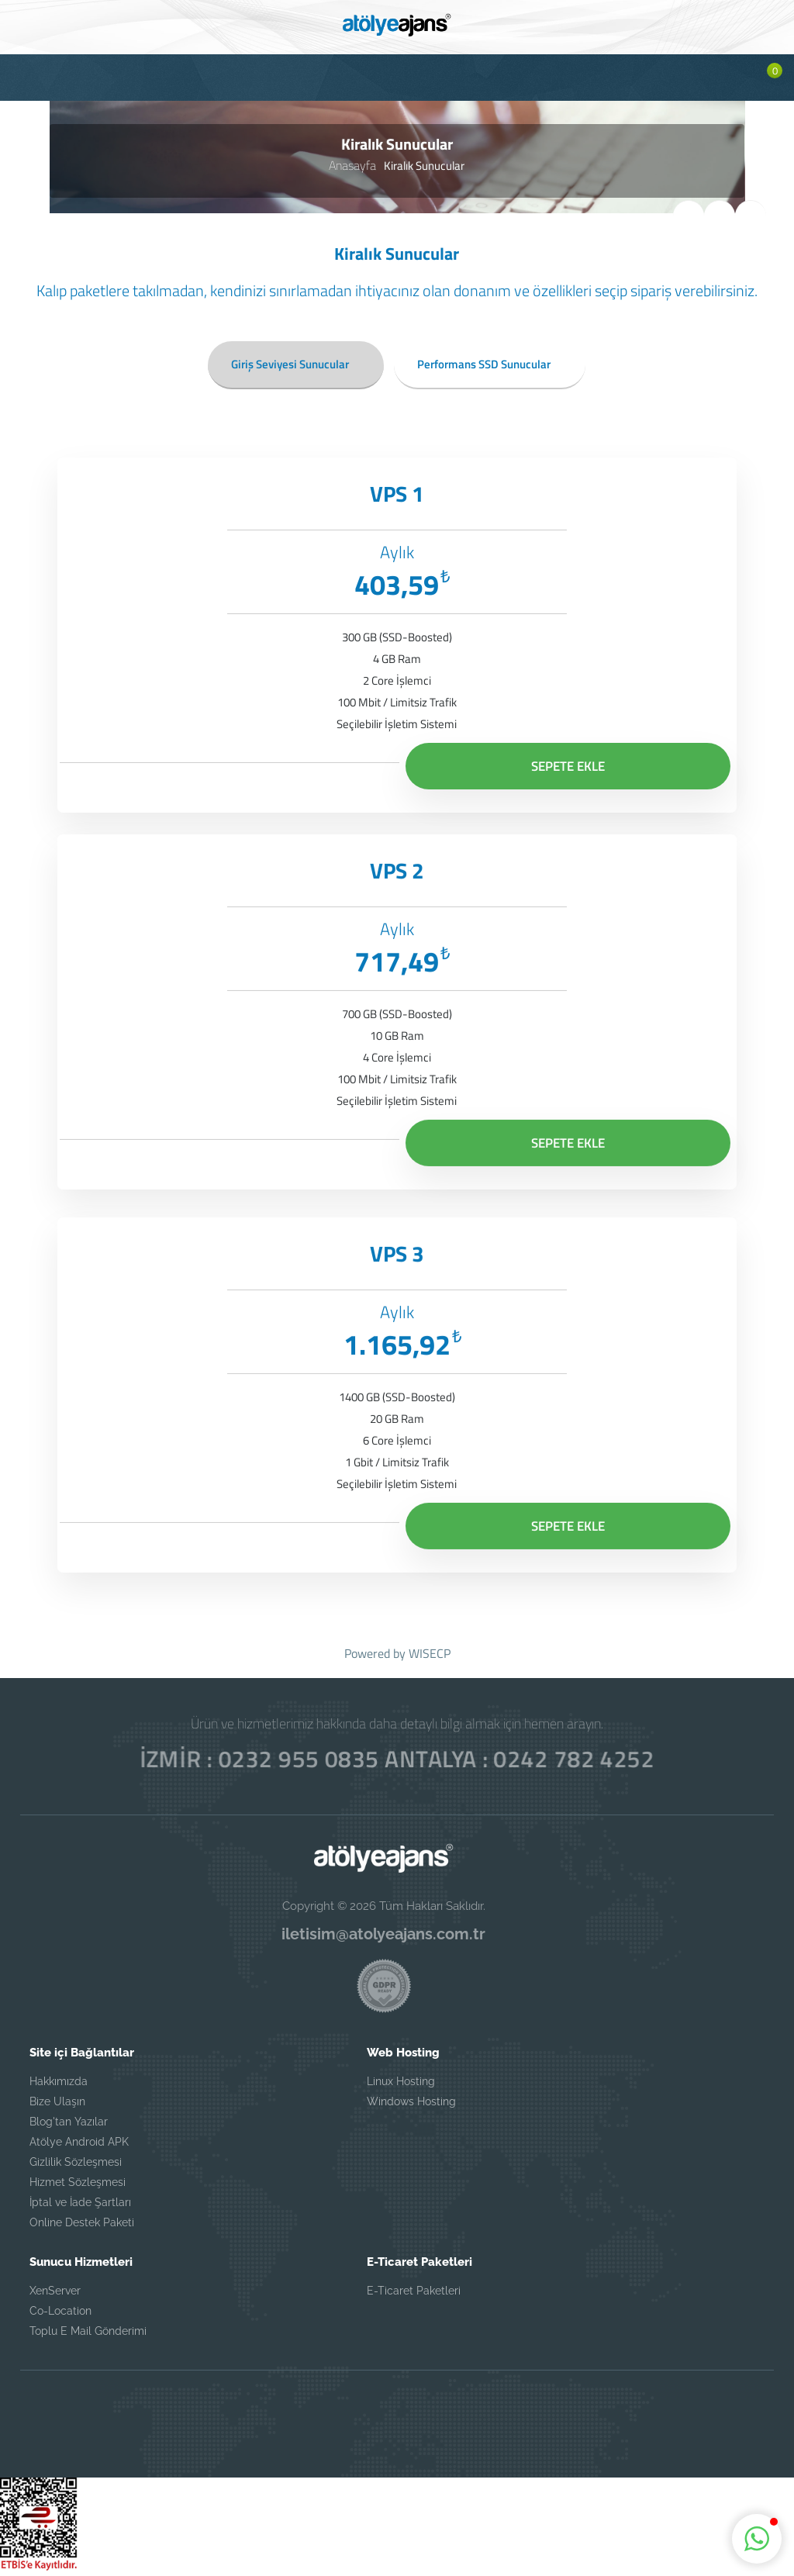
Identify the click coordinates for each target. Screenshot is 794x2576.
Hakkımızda (58, 2082)
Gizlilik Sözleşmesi (75, 2162)
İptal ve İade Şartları (80, 2203)
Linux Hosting (401, 2082)
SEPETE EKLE (568, 766)
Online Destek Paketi (81, 2223)
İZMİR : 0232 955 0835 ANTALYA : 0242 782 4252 (397, 1756)
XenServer (55, 2291)
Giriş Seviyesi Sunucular (290, 364)
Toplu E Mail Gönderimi (88, 2332)
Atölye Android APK (79, 2142)
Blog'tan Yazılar (68, 2122)
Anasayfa (352, 165)
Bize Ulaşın (57, 2102)
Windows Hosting (411, 2102)
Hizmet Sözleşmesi (77, 2183)
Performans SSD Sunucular (484, 364)
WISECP (430, 1653)
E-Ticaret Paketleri (414, 2291)
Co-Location (60, 2311)
